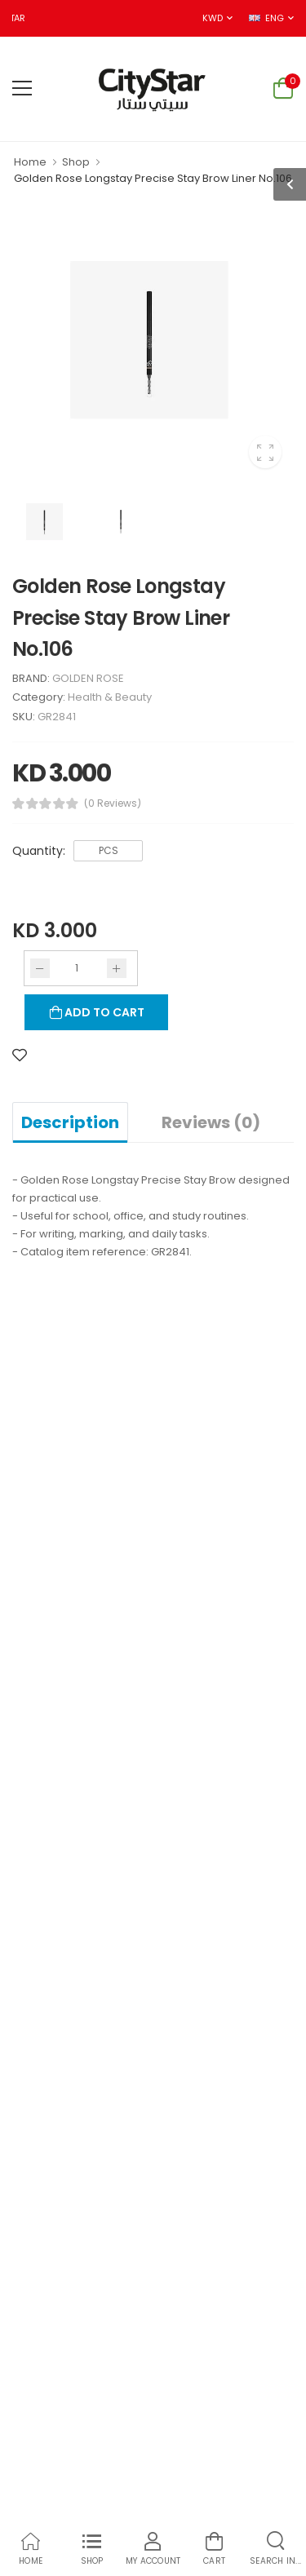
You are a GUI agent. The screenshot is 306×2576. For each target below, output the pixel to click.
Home (30, 162)
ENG (266, 17)
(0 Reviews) (112, 803)
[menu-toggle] (22, 88)
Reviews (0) (211, 1122)
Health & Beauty (110, 697)
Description (70, 1122)
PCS (108, 850)
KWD (212, 17)
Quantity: (38, 851)
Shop (76, 162)
